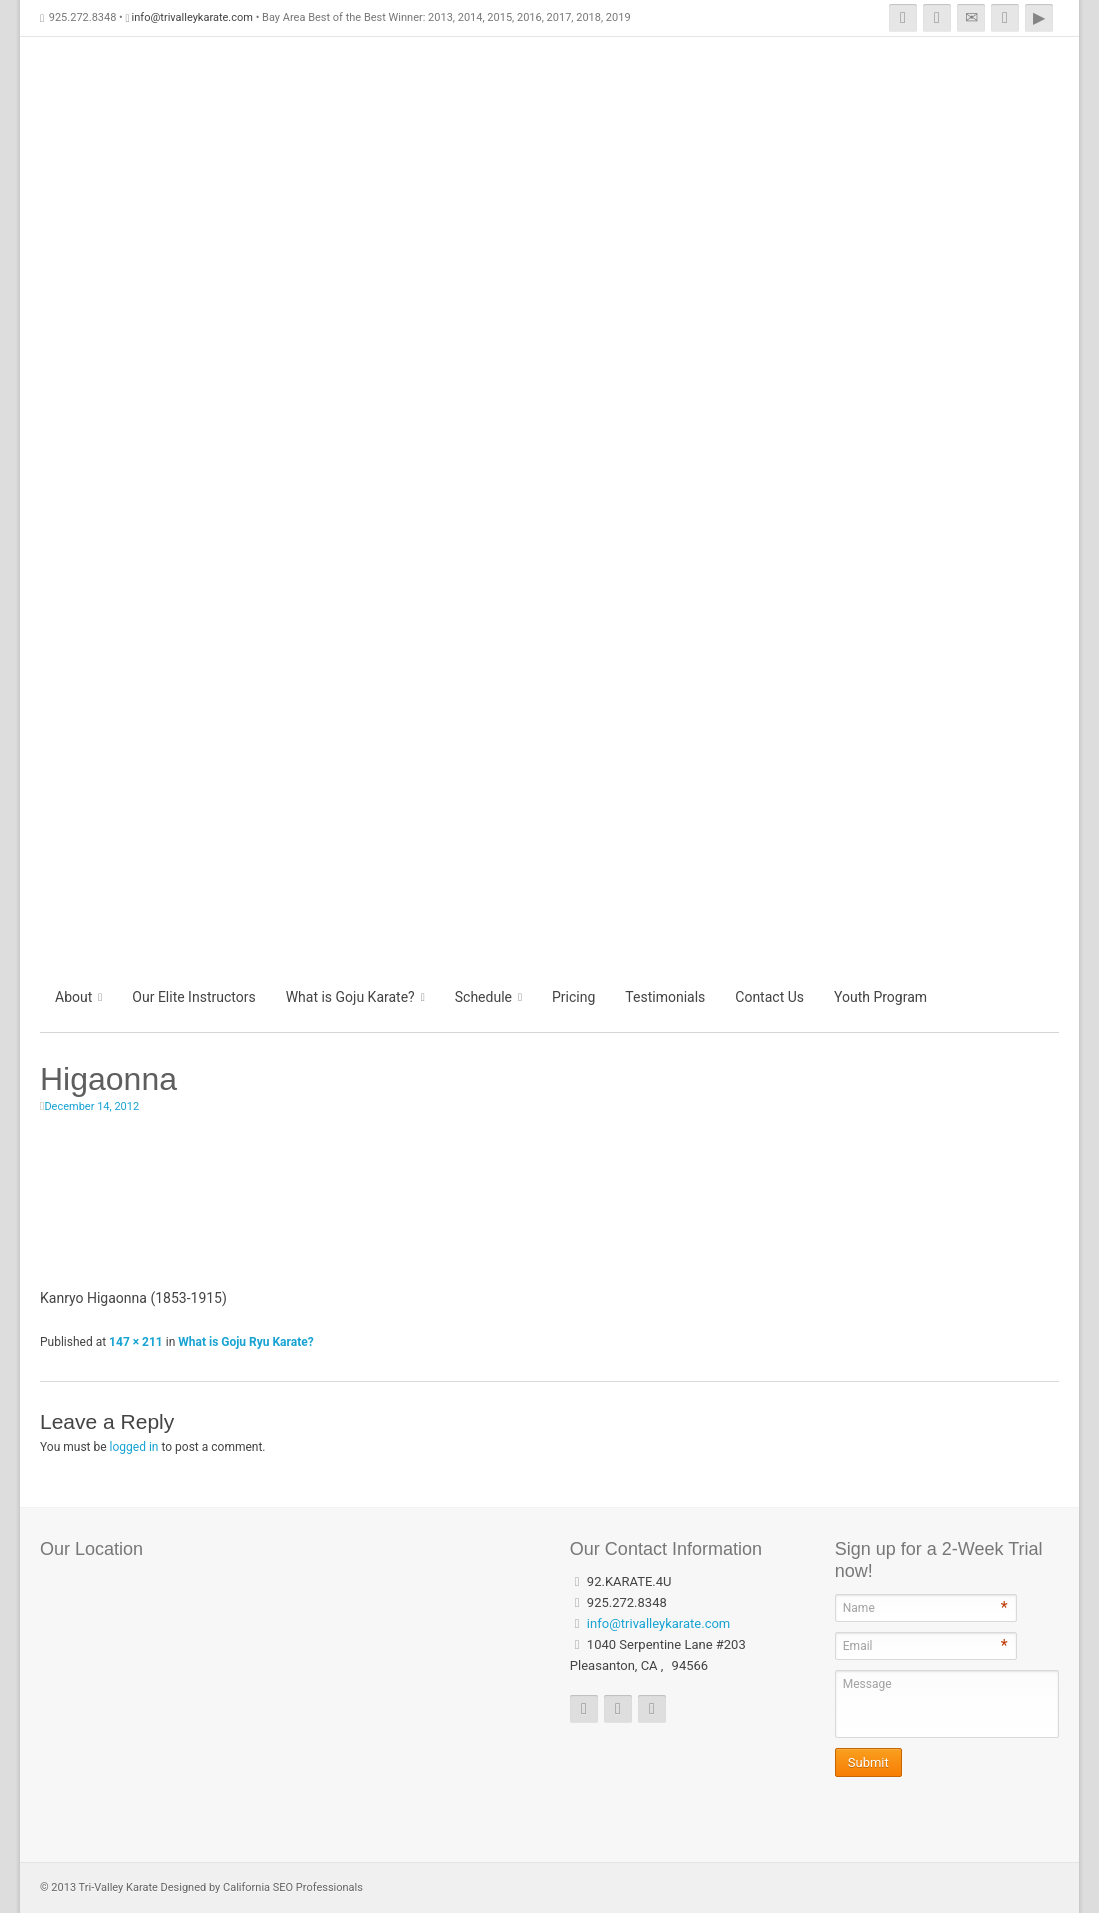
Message (867, 1684)
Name (859, 1608)
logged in (134, 1447)
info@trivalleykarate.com (192, 17)
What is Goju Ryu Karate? (245, 1342)
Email (858, 1646)
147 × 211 (136, 1342)
